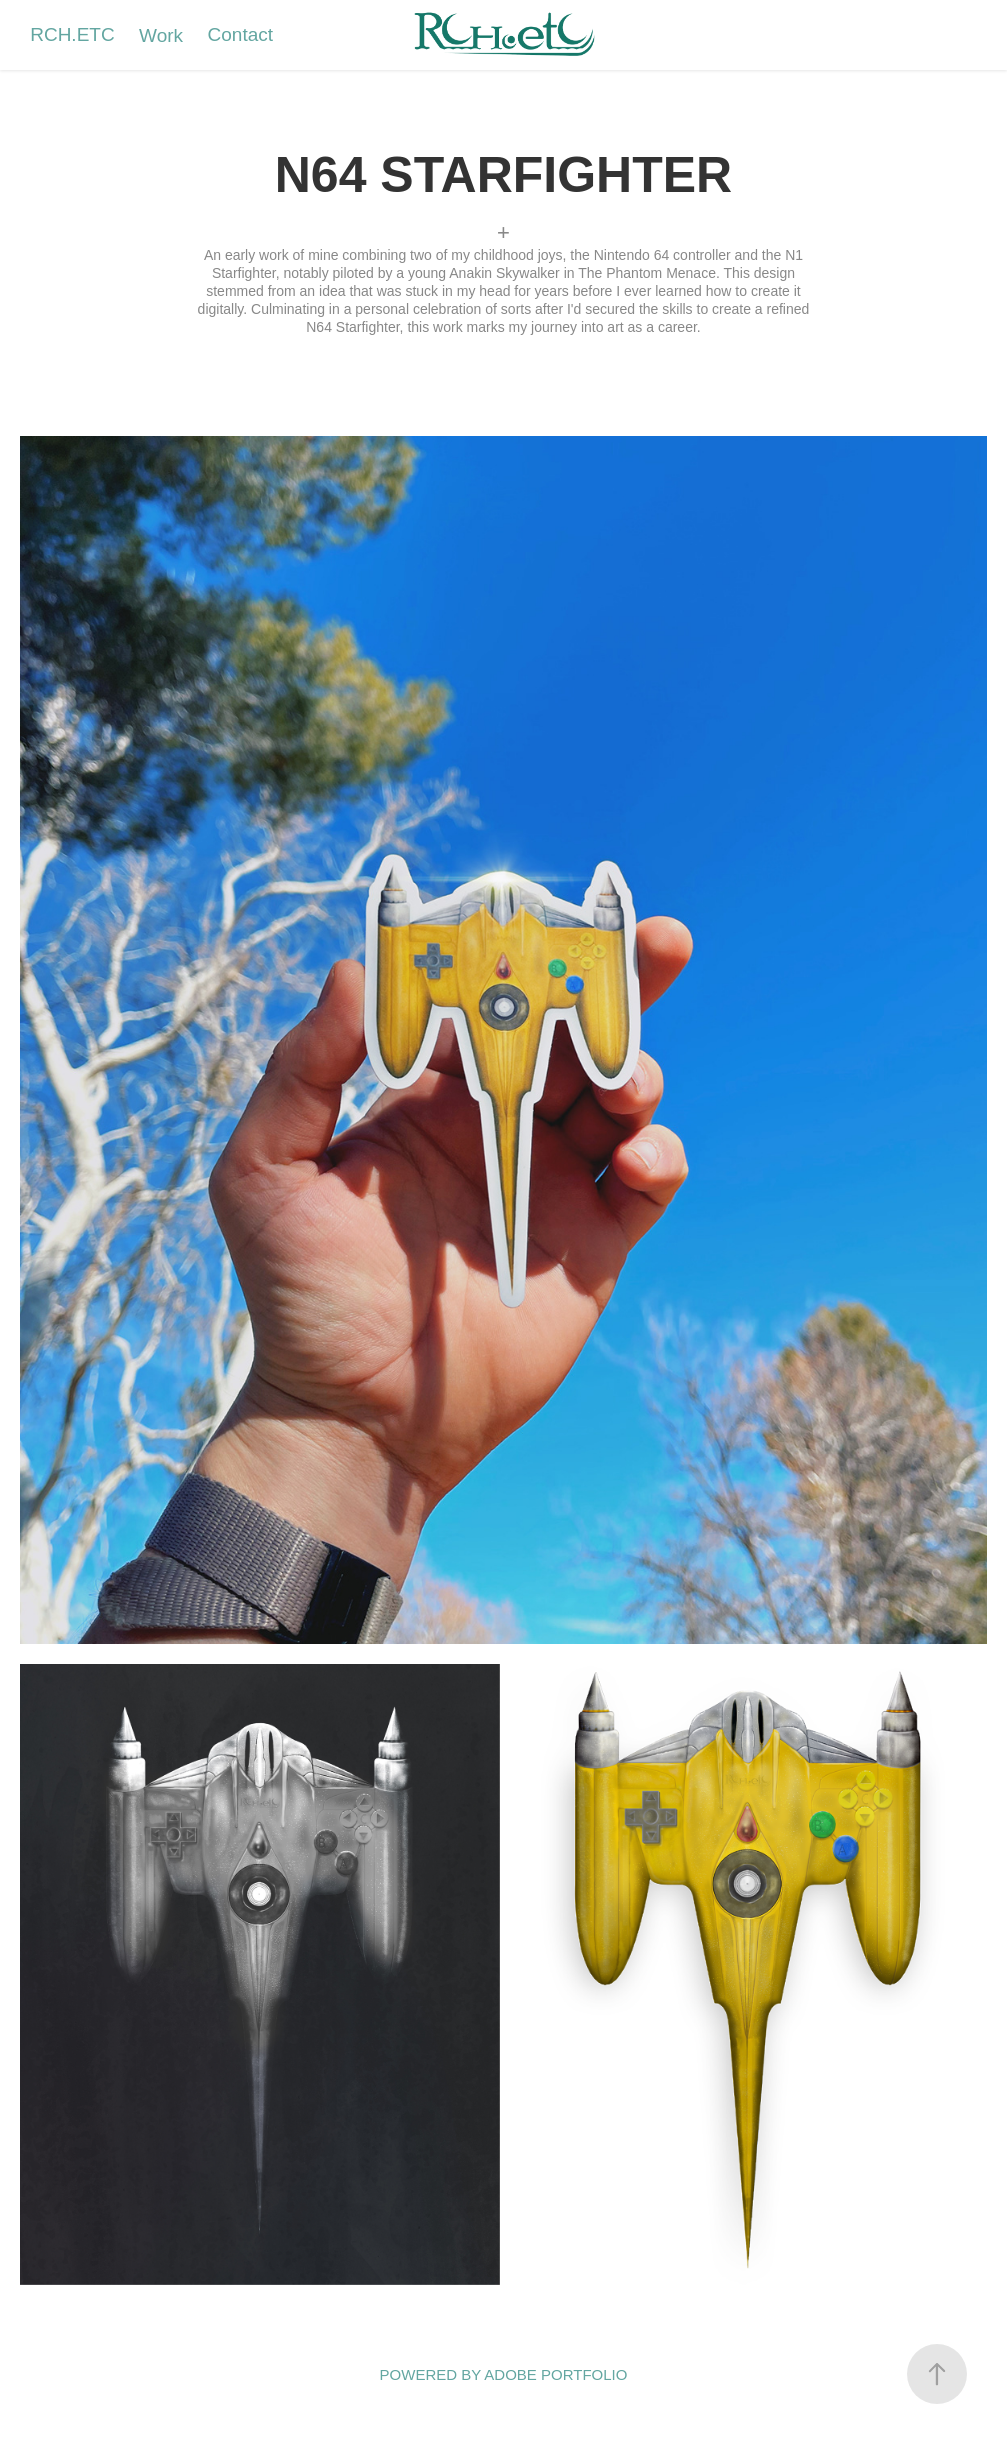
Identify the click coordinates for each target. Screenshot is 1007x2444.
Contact (240, 34)
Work (161, 35)
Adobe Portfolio (555, 2374)
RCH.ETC (72, 34)
